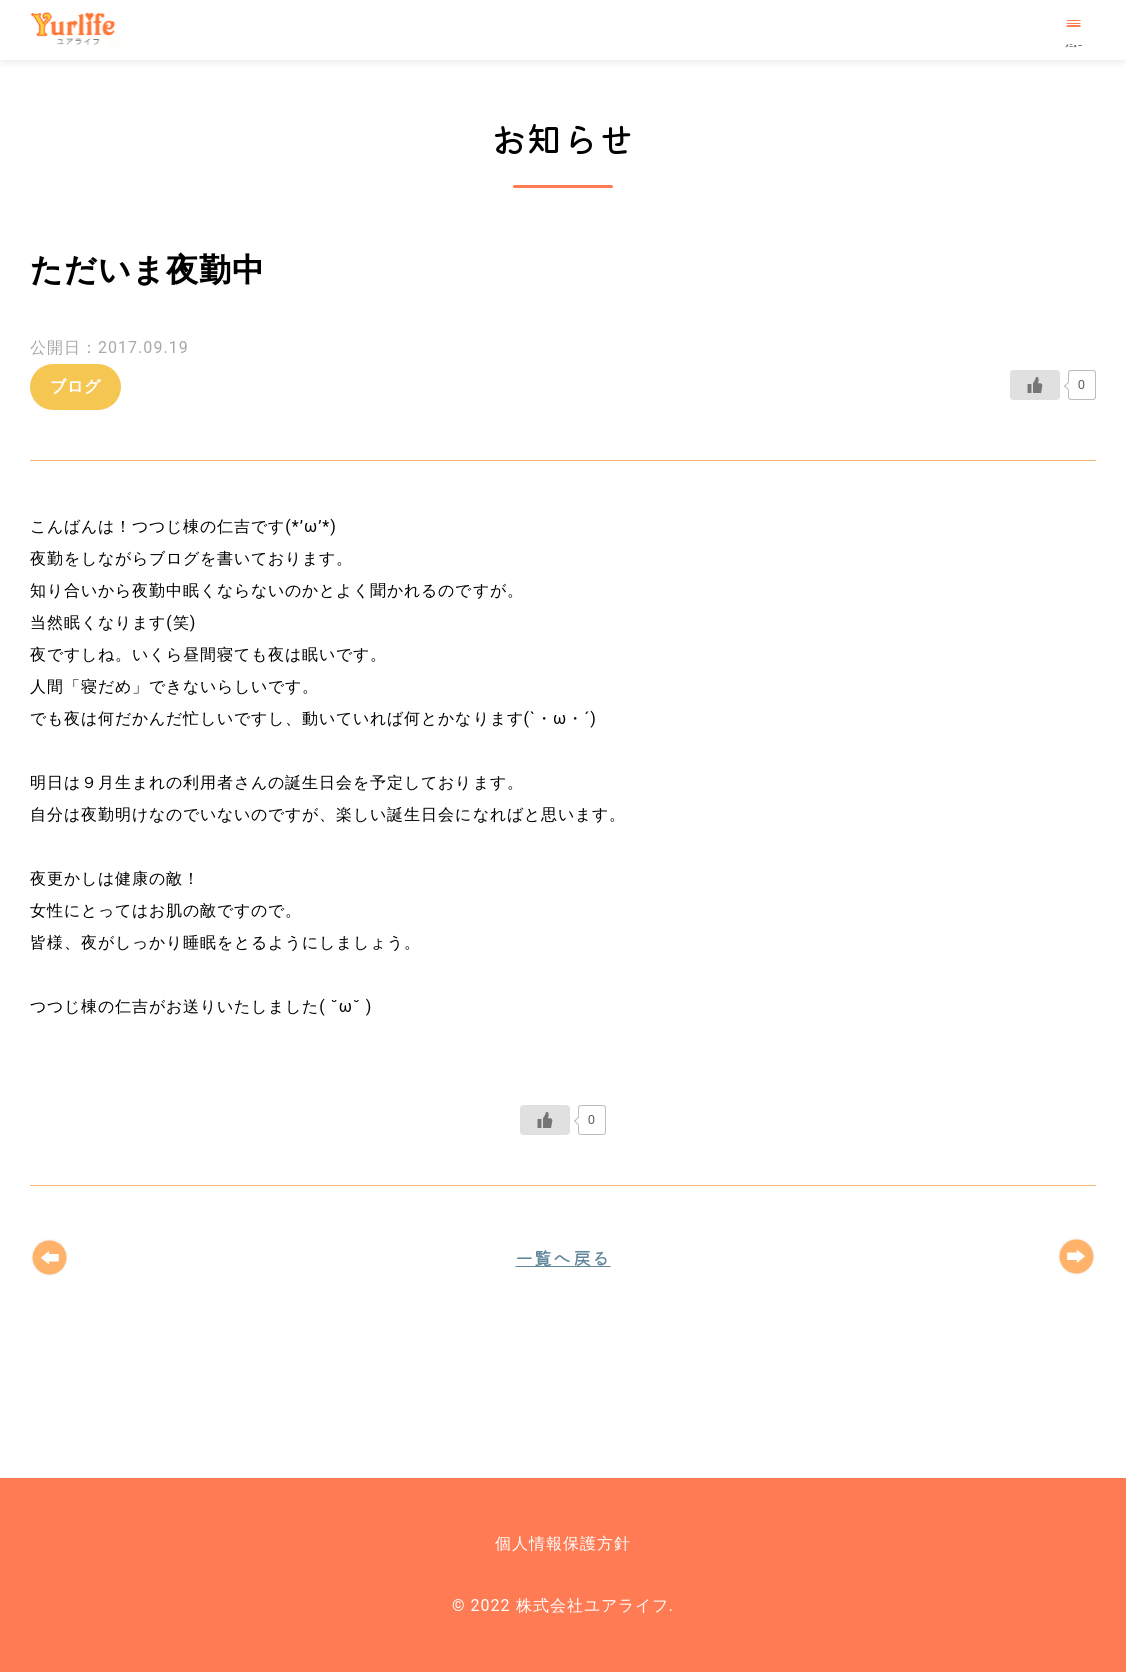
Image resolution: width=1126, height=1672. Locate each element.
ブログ (75, 386)
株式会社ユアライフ (82, 30)
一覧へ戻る (562, 1257)
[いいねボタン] (1035, 385)
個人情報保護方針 (563, 1543)
